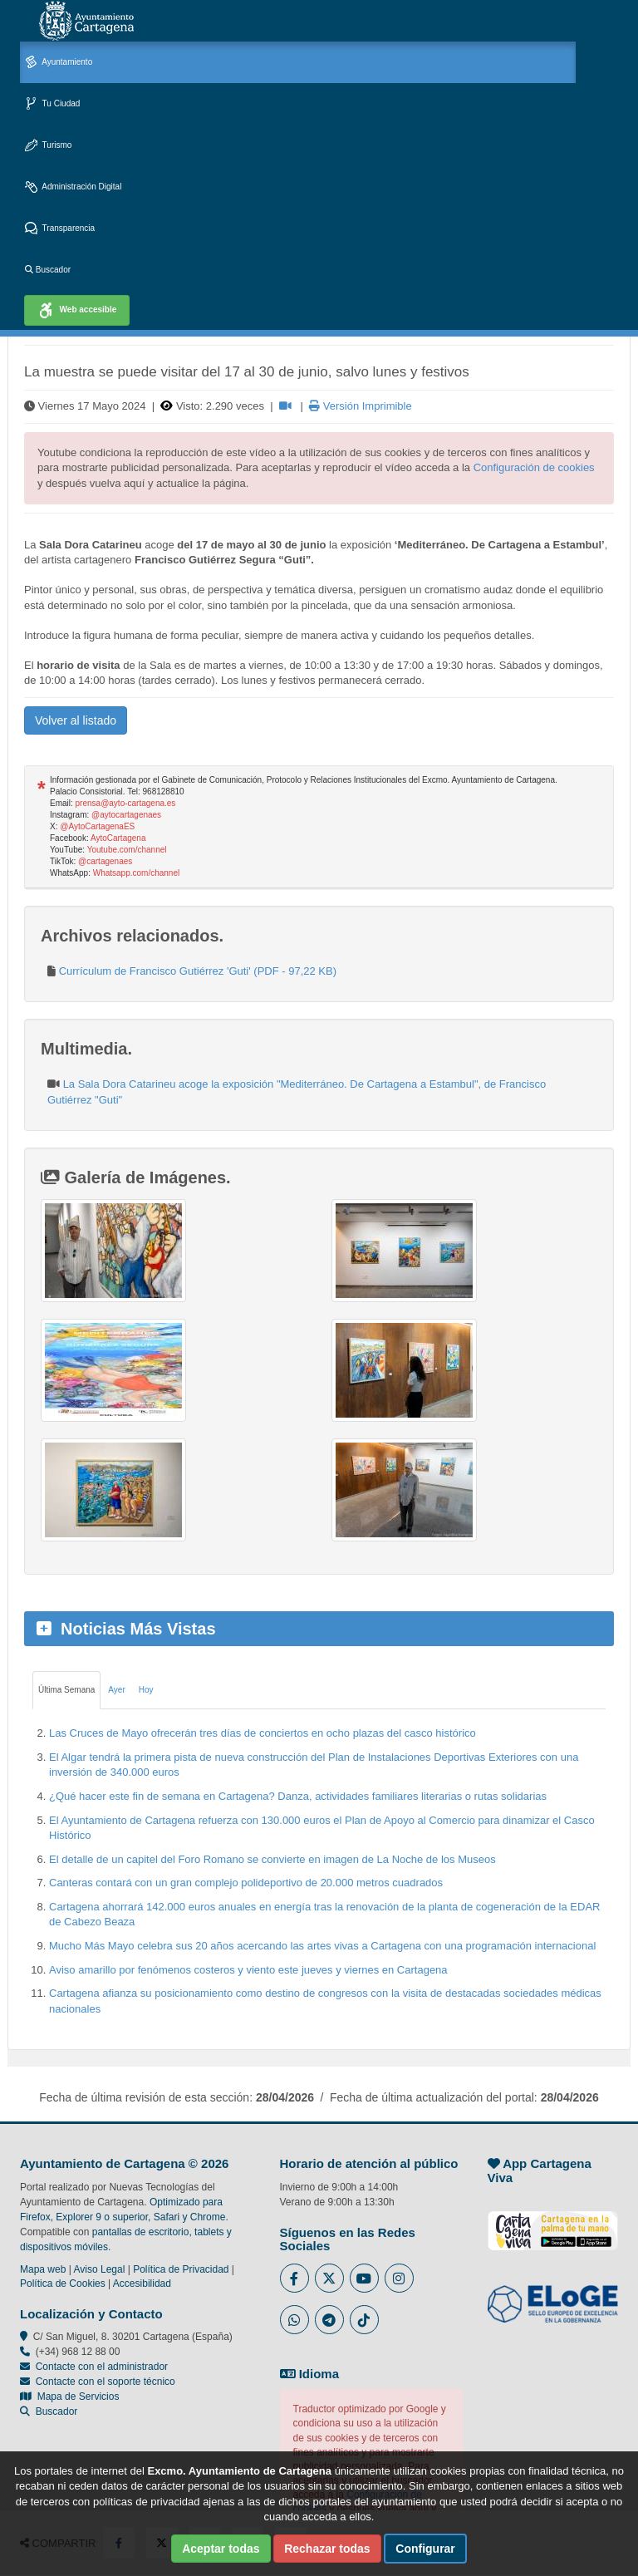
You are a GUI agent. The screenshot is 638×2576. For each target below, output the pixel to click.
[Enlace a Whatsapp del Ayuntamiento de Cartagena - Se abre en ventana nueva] (294, 2319)
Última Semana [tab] (66, 1689)
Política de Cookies (63, 2283)
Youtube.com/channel (127, 849)
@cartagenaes (105, 861)
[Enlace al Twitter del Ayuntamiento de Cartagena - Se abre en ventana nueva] (329, 2278)
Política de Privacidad (180, 2269)
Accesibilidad (142, 2283)
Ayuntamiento (58, 63)
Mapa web (43, 2269)
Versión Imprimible (360, 406)
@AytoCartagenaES (97, 826)
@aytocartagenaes (126, 814)
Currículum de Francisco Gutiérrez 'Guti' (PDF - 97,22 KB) (197, 971)
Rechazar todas (327, 2548)
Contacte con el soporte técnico (105, 2381)
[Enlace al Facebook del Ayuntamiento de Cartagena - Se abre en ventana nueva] (294, 2278)
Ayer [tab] (116, 1689)
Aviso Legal (99, 2269)
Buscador (48, 269)
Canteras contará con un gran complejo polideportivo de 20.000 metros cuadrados (246, 1882)
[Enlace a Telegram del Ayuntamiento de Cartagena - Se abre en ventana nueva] (329, 2319)
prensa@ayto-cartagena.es (126, 803)
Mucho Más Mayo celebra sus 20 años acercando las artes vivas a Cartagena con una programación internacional (322, 1945)
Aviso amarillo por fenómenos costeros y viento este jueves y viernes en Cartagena (248, 1970)
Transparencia (60, 229)
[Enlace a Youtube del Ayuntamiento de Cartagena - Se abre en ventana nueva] (364, 2278)
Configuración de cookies (534, 467)
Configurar (425, 2548)
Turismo (48, 146)
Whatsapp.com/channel (136, 873)
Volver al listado (75, 720)
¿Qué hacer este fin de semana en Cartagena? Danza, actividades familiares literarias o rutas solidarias (298, 1796)
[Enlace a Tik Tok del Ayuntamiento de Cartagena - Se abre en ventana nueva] (364, 2319)
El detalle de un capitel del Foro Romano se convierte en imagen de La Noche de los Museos (272, 1859)
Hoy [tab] (146, 1689)
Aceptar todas (220, 2548)
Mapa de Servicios (69, 2396)
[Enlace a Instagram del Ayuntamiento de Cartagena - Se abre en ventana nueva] (399, 2278)
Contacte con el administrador (102, 2366)
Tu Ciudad (52, 104)
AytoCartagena (118, 838)
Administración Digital (73, 187)
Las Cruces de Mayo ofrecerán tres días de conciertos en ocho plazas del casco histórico (262, 1733)
